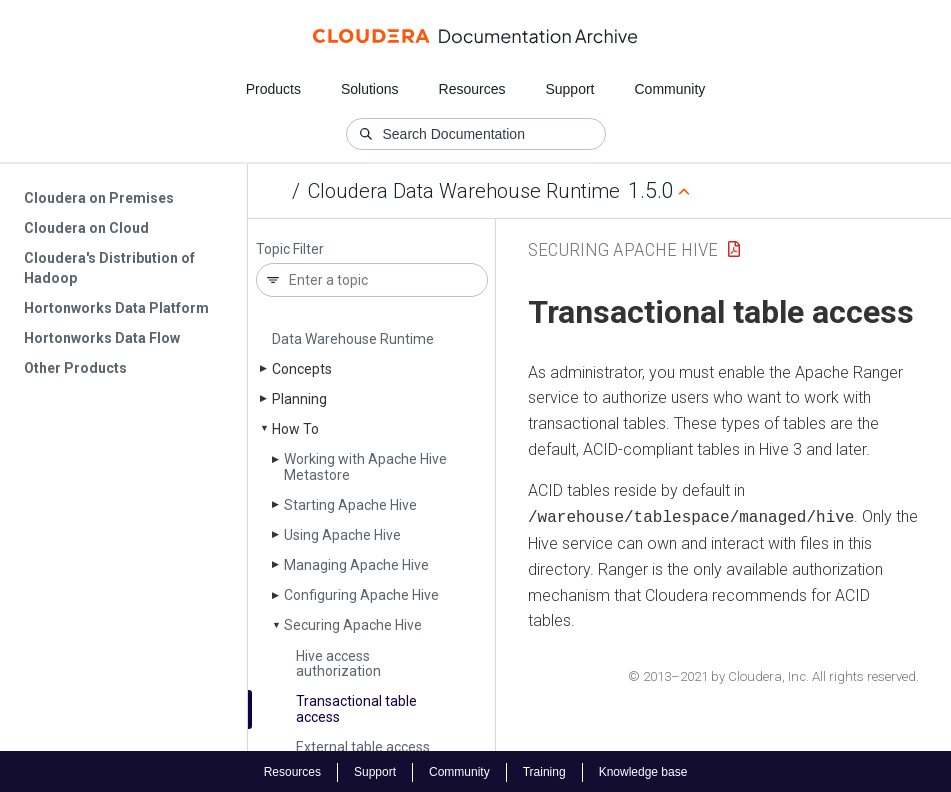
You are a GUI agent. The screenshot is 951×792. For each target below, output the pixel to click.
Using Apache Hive (342, 535)
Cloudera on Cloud (86, 228)
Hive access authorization (338, 663)
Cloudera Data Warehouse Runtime (464, 191)
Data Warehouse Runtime (353, 339)
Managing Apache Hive (356, 565)
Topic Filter (290, 249)
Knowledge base (643, 770)
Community (670, 89)
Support (569, 89)
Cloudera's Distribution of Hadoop (109, 268)
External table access (363, 747)
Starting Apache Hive (350, 505)
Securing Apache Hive (353, 625)
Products (273, 89)
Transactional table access (356, 708)
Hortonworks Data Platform (116, 308)
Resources (472, 89)
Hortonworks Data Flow (102, 338)
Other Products (75, 368)
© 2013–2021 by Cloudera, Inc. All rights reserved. (773, 674)
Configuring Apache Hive (361, 595)
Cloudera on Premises (99, 198)
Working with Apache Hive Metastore (365, 466)
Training (544, 770)
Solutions (370, 89)
